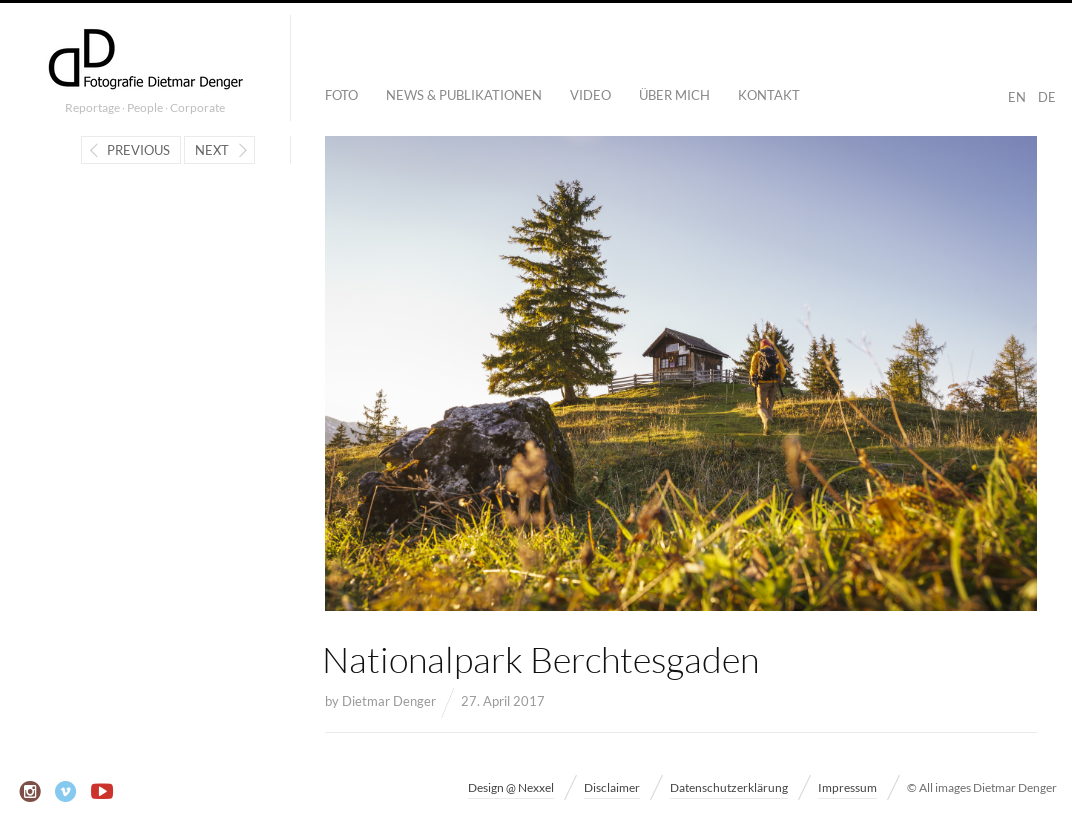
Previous (138, 150)
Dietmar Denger (389, 701)
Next (212, 150)
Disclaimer (612, 787)
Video (590, 95)
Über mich (674, 95)
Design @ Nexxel (511, 787)
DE (1047, 97)
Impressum (847, 787)
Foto (341, 95)
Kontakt (769, 95)
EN (1017, 97)
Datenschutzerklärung (729, 787)
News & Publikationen (464, 95)
